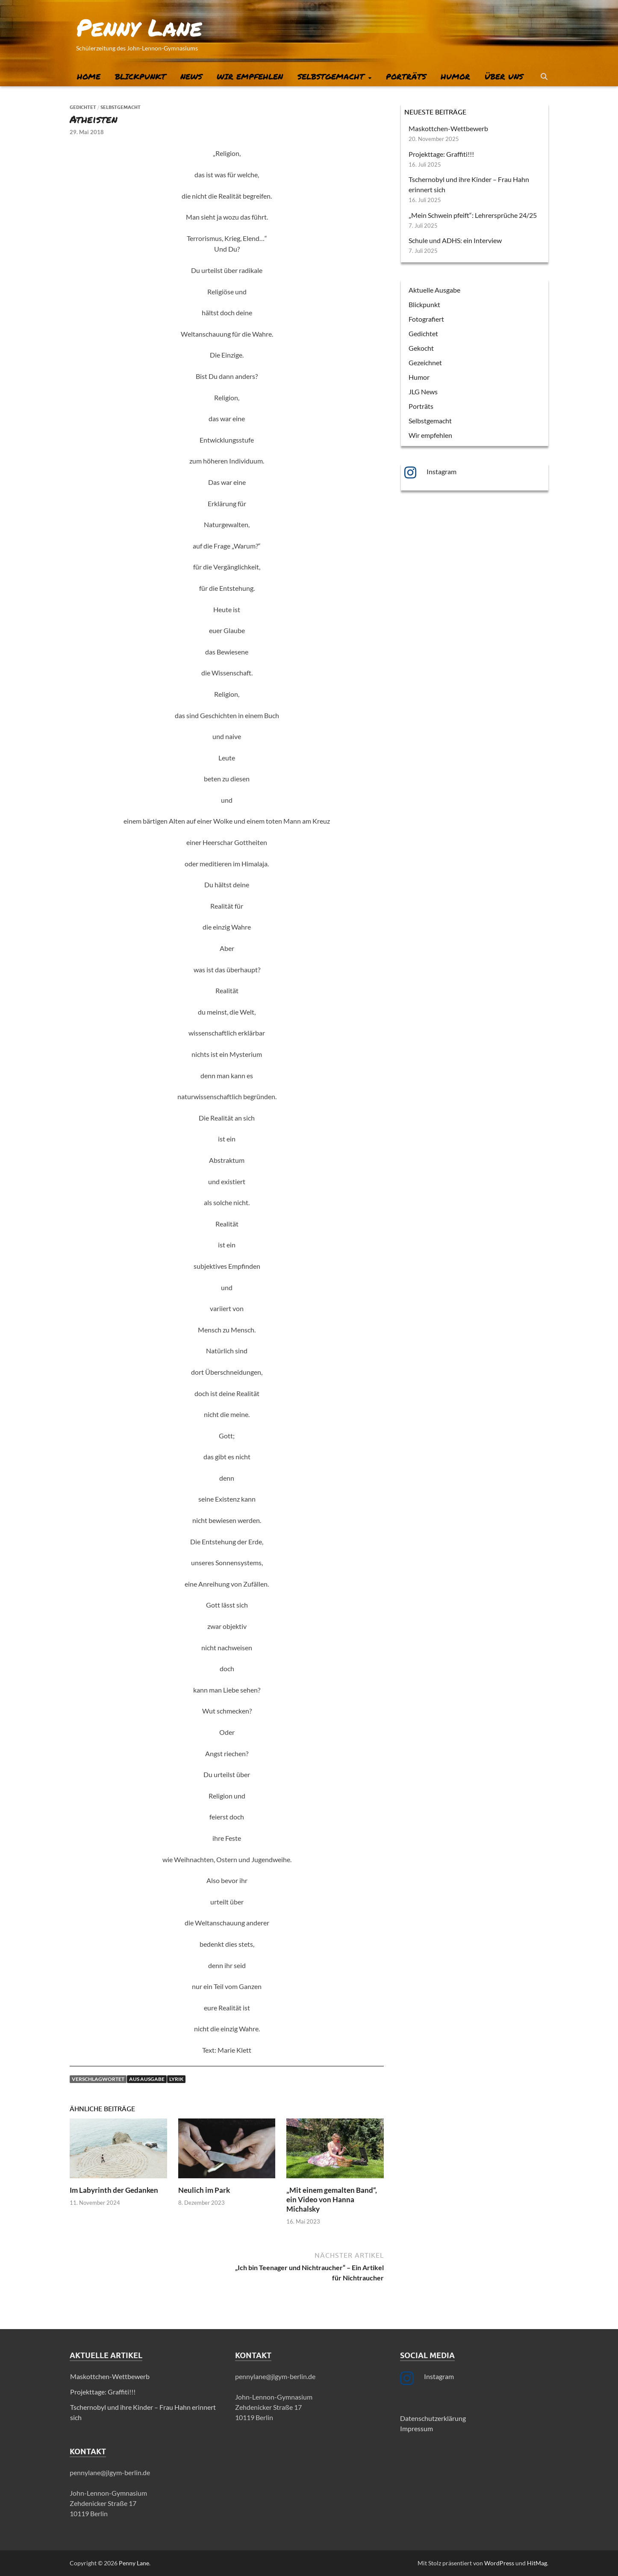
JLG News (423, 391)
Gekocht (421, 348)
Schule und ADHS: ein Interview (455, 240)
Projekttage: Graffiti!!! (441, 154)
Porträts (406, 76)
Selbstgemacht (330, 76)
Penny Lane (139, 27)
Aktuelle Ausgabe (434, 290)
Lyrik (176, 2079)
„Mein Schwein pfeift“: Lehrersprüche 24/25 (473, 215)
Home (88, 76)
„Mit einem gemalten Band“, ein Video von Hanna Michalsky (331, 2199)
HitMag (537, 2563)
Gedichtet (83, 107)
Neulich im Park (204, 2190)
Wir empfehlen (250, 76)
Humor (455, 76)
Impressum (416, 2428)
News (191, 76)
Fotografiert (426, 319)
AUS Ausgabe (147, 2079)
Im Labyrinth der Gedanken (114, 2190)
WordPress (499, 2563)
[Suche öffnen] (544, 77)
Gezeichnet (425, 362)
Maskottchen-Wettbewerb (448, 128)
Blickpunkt (140, 76)
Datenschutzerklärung (433, 2418)
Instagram (441, 471)
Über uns (504, 76)
